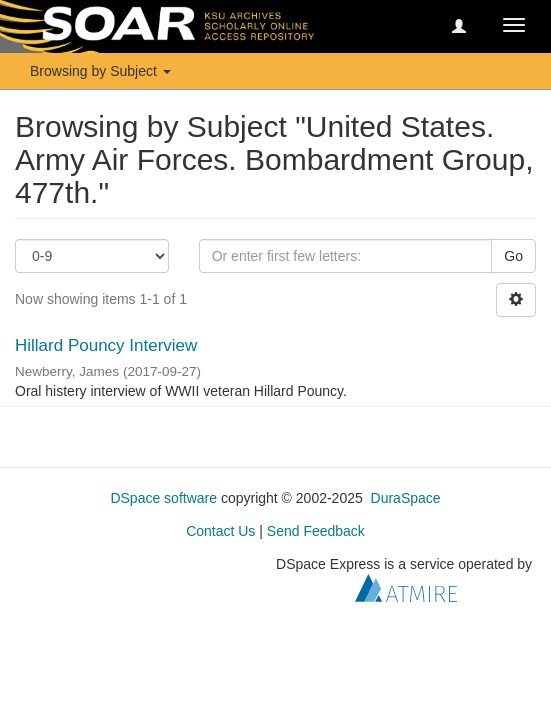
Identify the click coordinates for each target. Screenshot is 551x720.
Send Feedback (316, 531)
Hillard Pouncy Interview (106, 345)
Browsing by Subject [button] (100, 71)
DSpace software (163, 498)
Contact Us (220, 531)
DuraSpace (406, 498)
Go (513, 256)
